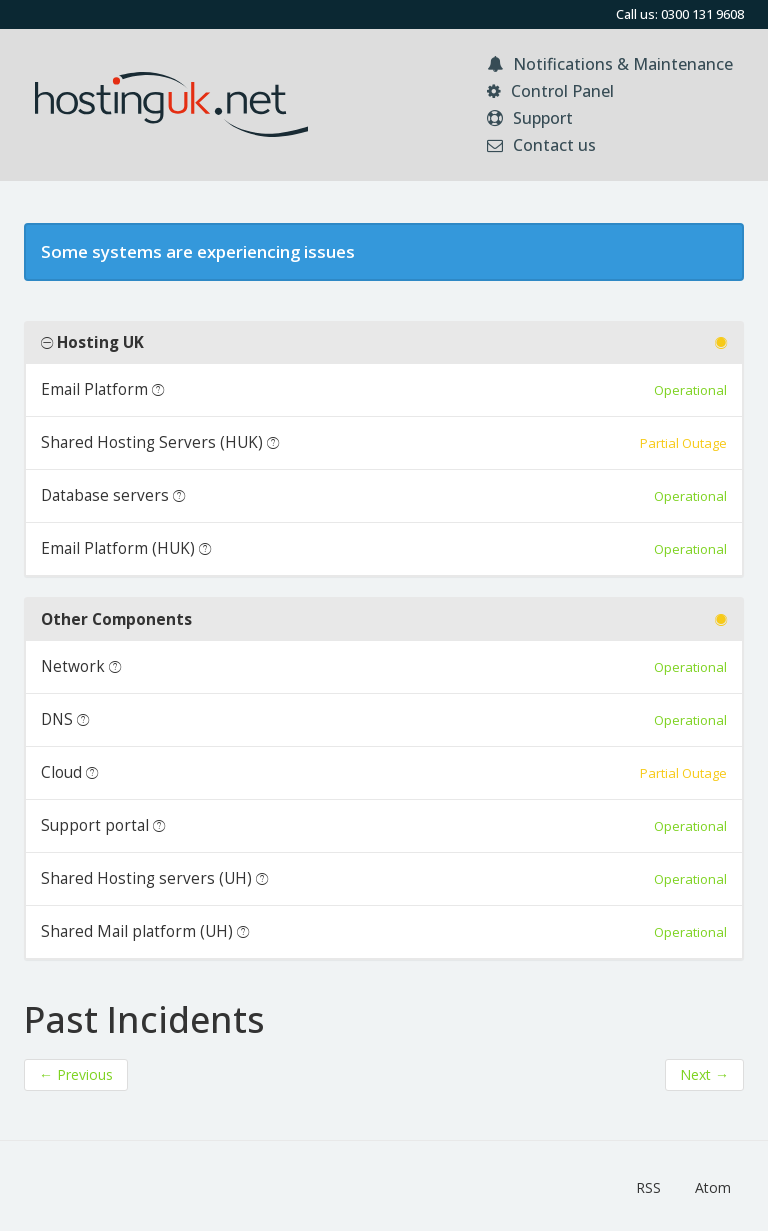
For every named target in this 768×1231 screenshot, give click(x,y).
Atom (713, 1187)
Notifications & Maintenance (610, 64)
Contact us (541, 145)
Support (530, 118)
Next (704, 1074)
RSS (648, 1187)
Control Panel (550, 91)
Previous (76, 1074)
